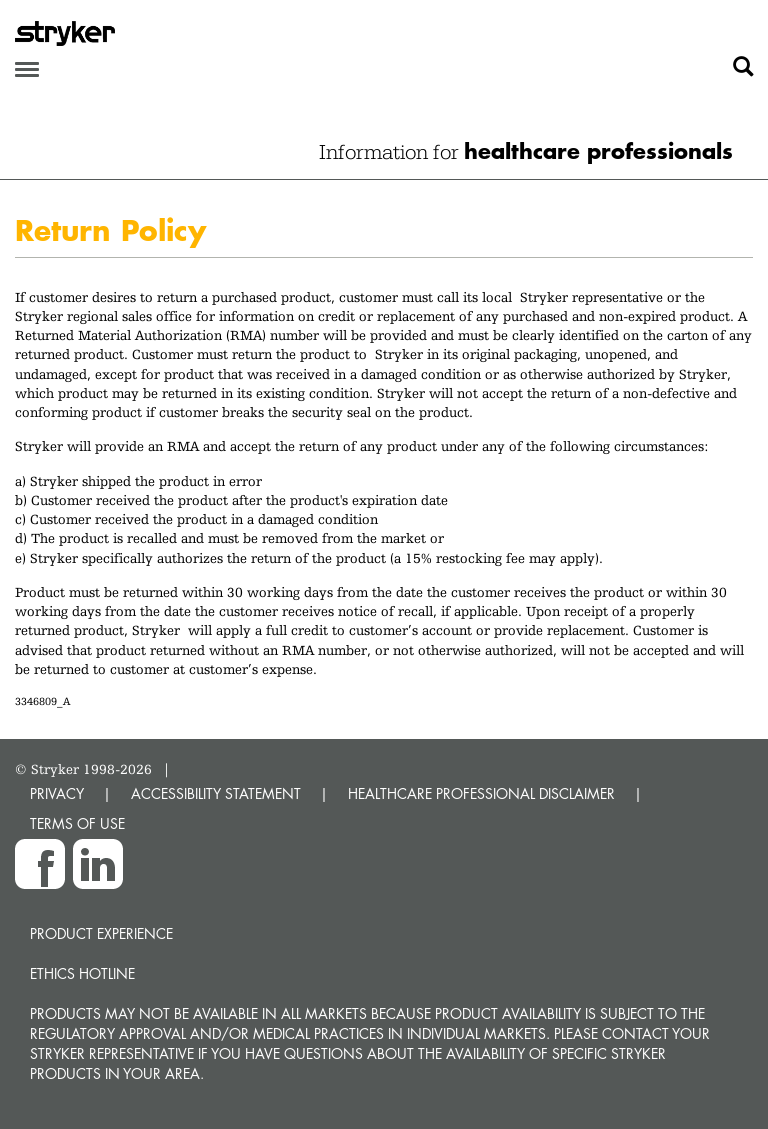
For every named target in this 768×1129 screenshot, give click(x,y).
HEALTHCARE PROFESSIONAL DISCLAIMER (481, 793)
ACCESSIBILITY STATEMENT (216, 793)
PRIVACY (57, 793)
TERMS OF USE (77, 823)
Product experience (101, 933)
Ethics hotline (82, 973)
